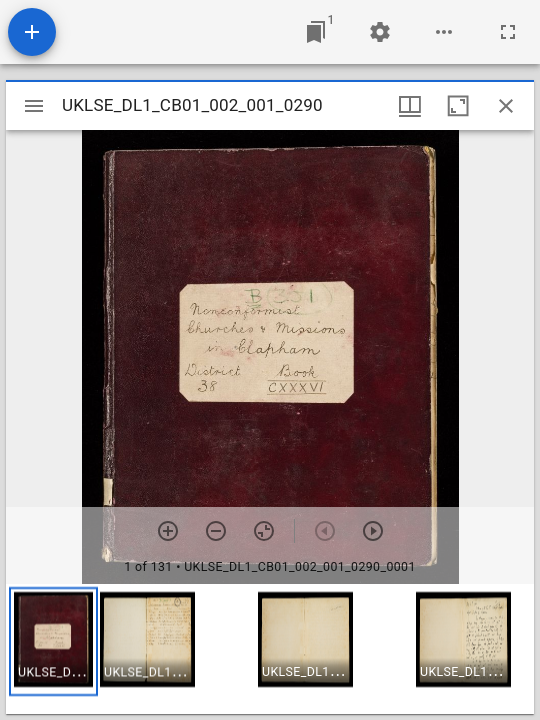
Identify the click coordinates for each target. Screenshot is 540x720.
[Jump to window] (316, 32)
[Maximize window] (458, 106)
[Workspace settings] (380, 32)
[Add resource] (32, 32)
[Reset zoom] (264, 531)
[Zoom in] (168, 531)
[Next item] (373, 531)
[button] (53, 641)
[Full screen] (508, 32)
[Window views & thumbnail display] (410, 106)
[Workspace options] (444, 32)
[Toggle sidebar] (34, 106)
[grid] (270, 649)
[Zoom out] (216, 531)
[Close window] (506, 106)
